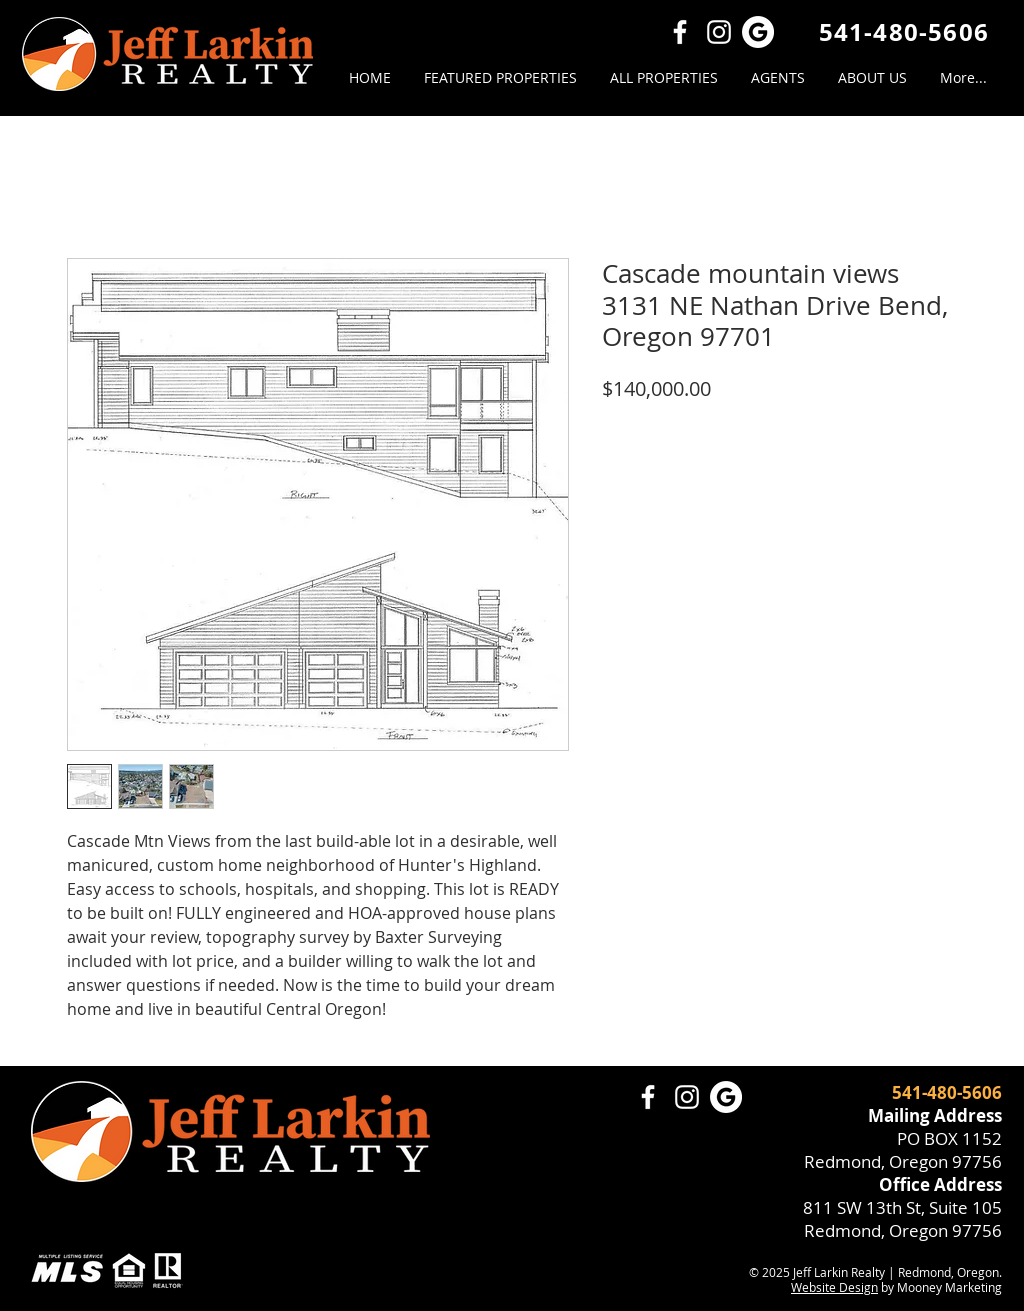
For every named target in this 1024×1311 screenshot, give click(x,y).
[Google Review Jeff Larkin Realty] (758, 32)
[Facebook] (680, 32)
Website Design (834, 1287)
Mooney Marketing (949, 1287)
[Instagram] (719, 32)
